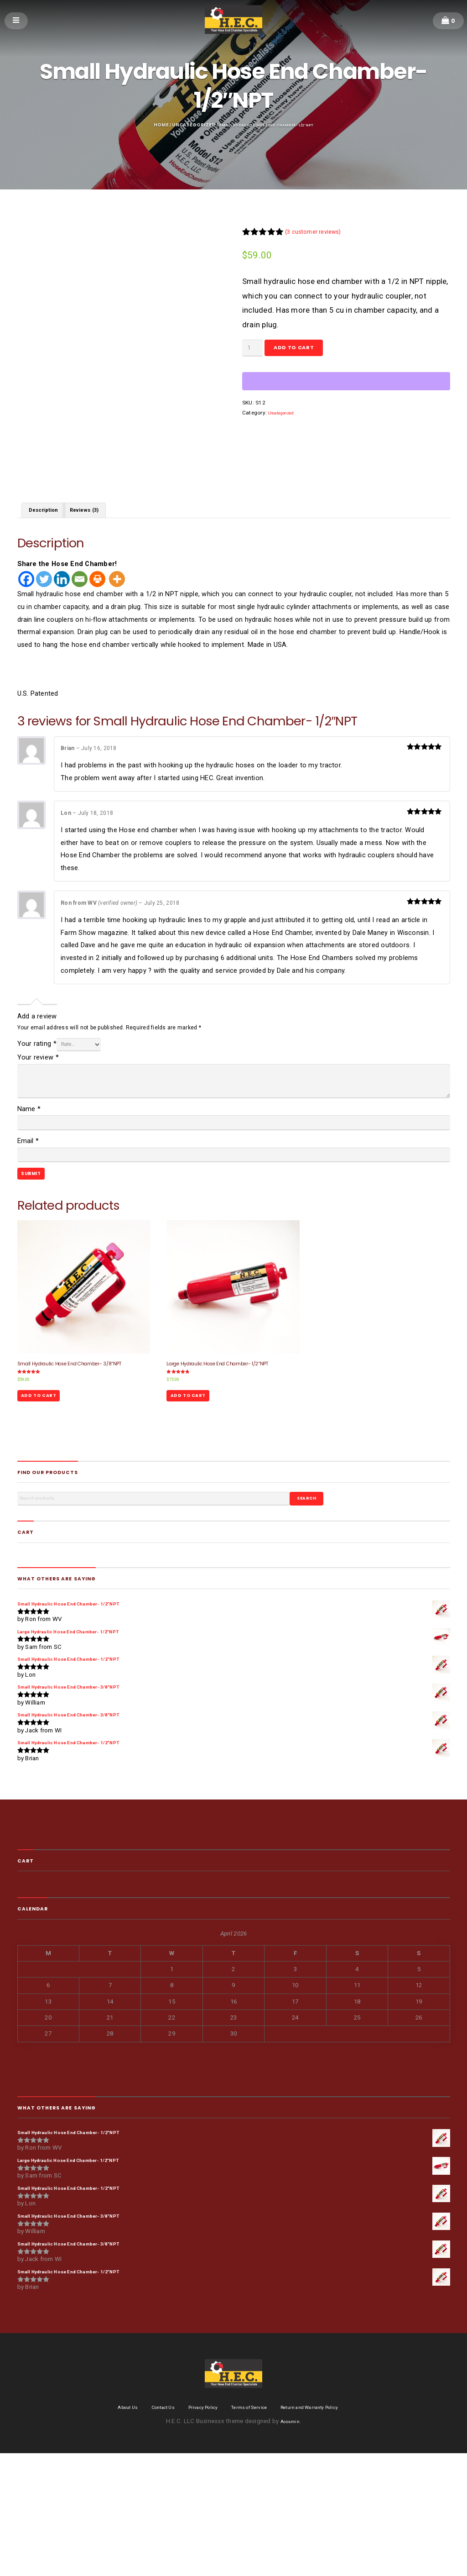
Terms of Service (252, 2529)
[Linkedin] (62, 616)
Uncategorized (180, 125)
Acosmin (290, 2543)
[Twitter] (44, 616)
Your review (38, 1098)
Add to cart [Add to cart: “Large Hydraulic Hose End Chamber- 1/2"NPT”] (194, 1471)
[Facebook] (26, 616)
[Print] (97, 616)
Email (28, 1186)
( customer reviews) (322, 232)
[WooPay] (346, 387)
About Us (105, 2529)
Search (311, 1578)
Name (29, 1149)
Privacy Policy (196, 2529)
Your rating (37, 1083)
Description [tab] (48, 544)
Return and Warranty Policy (326, 2529)
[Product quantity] (256, 352)
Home (146, 125)
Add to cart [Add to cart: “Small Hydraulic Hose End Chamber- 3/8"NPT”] (45, 1471)
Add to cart (310, 352)
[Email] (80, 616)
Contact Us (148, 2529)
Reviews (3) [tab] (97, 544)
